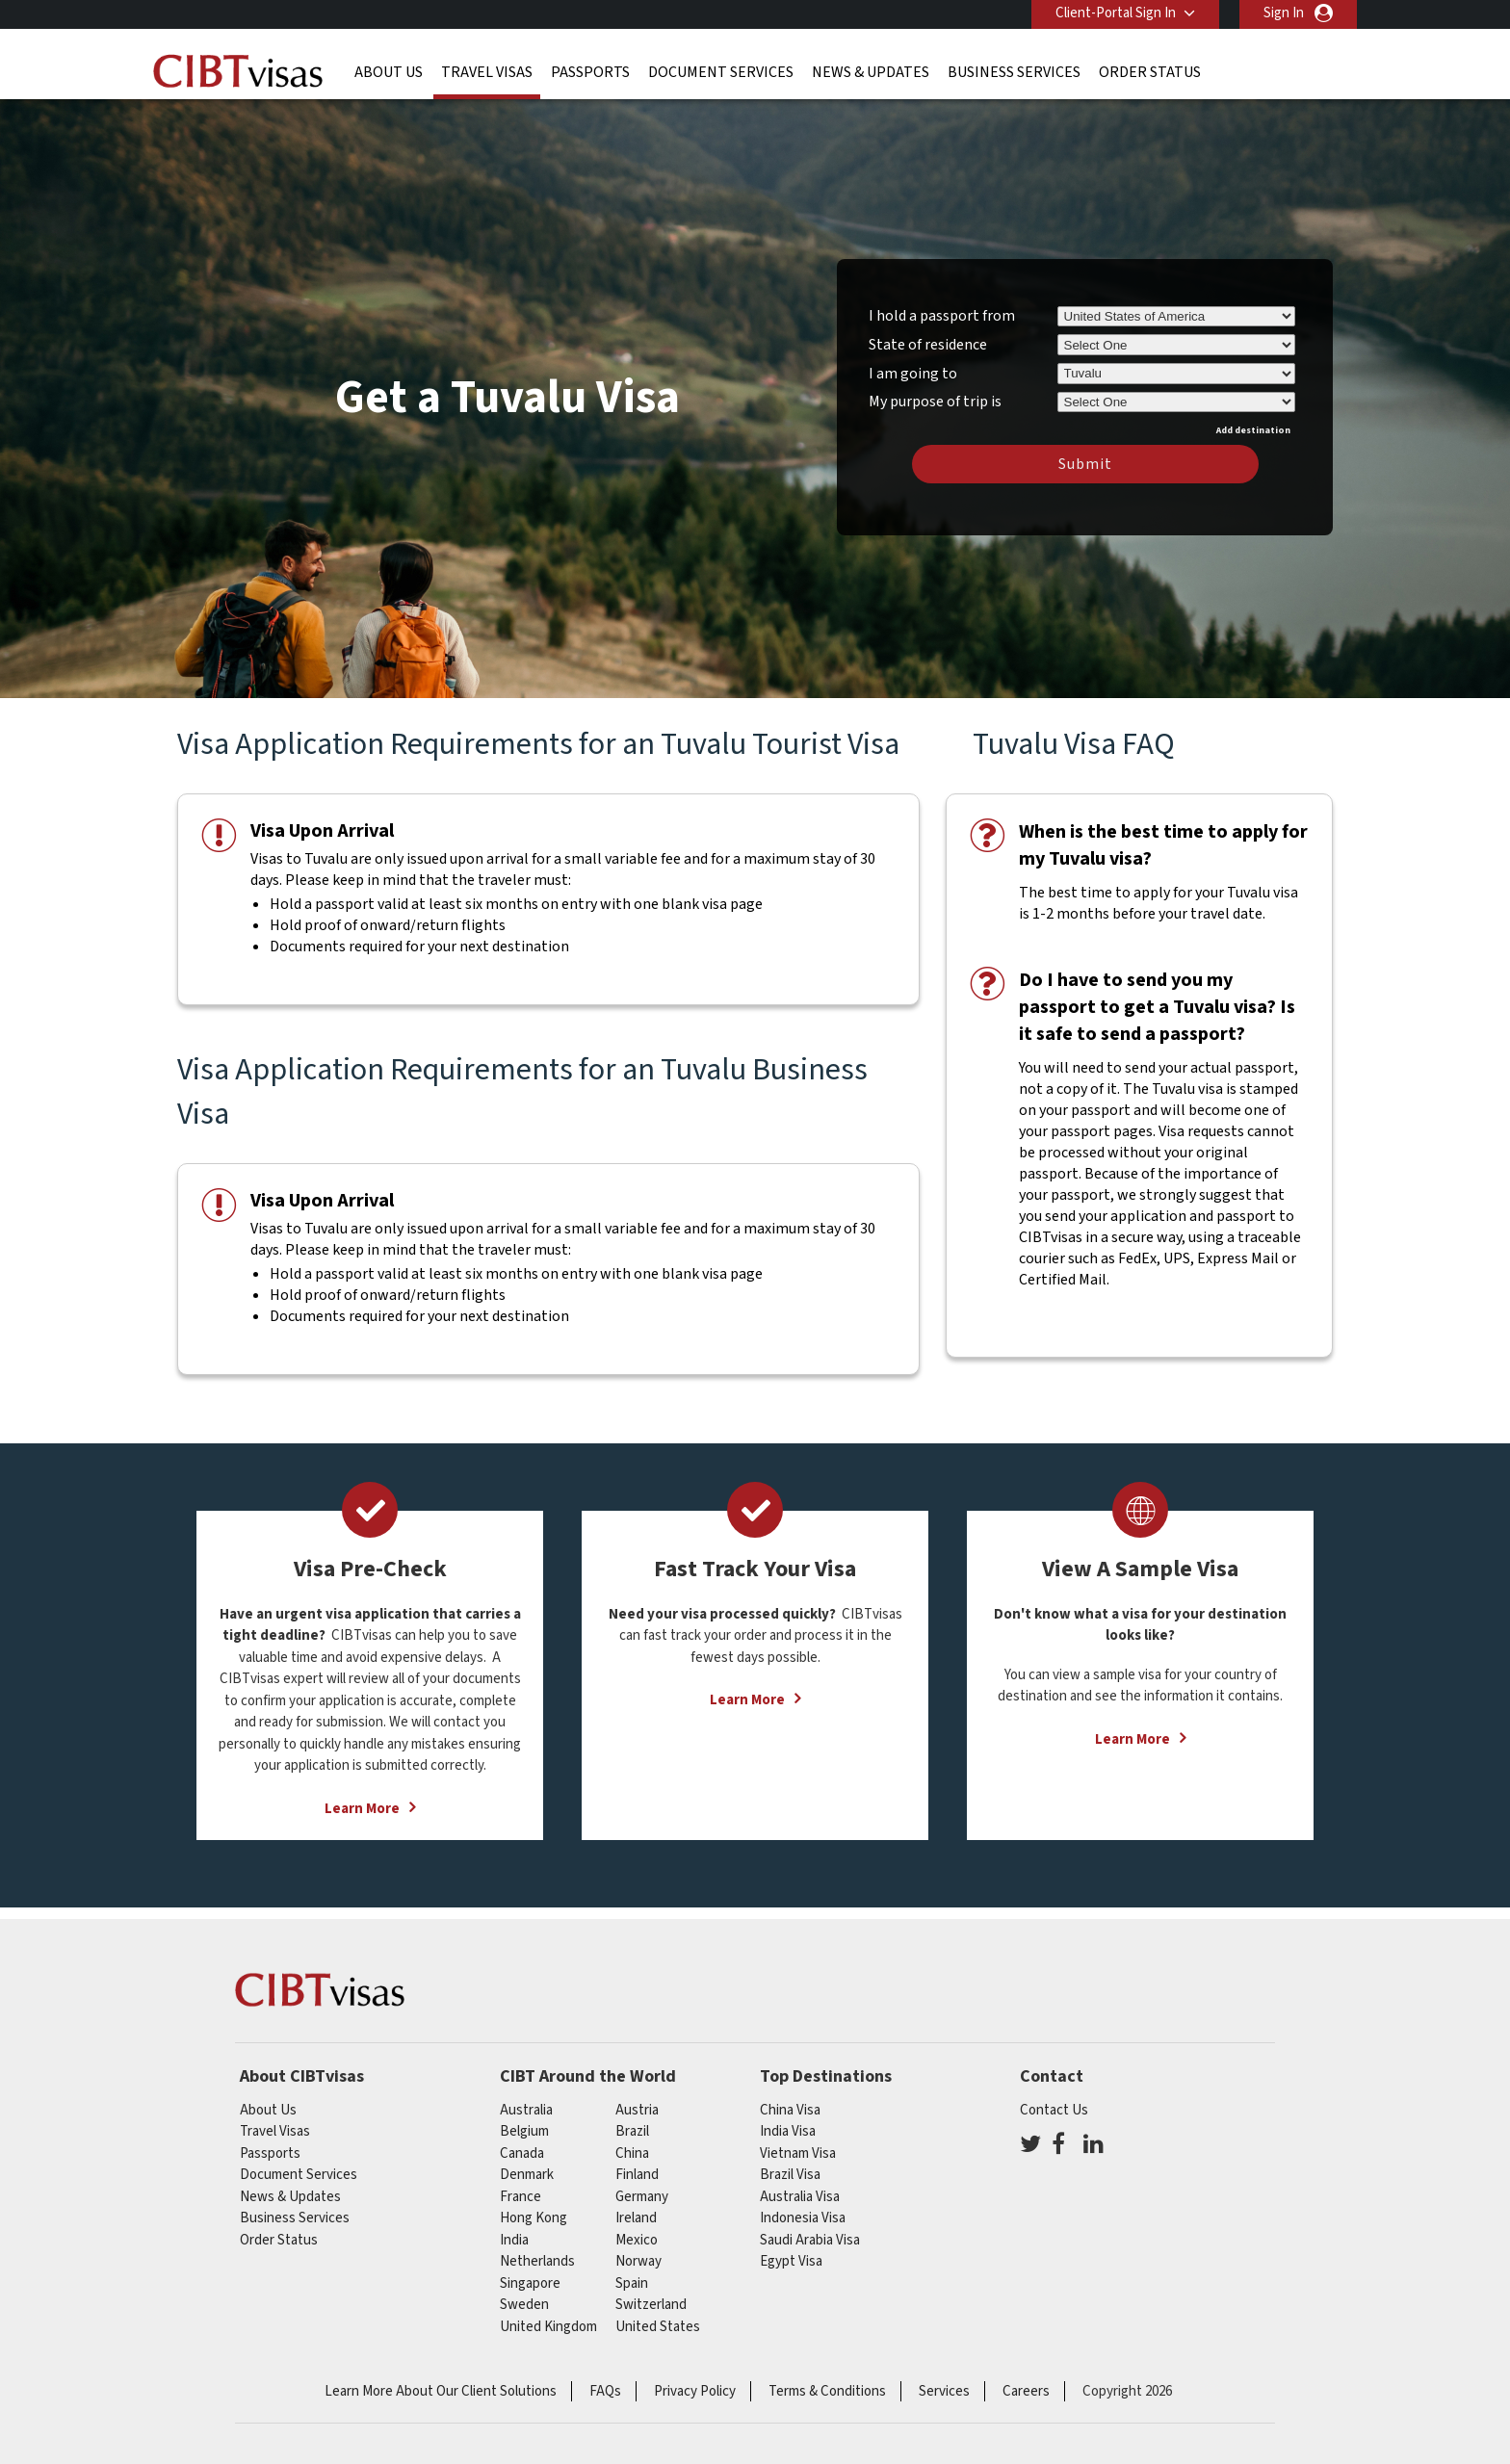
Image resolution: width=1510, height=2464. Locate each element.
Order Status (1150, 72)
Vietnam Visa (798, 2153)
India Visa (788, 2131)
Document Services (721, 72)
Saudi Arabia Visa (810, 2240)
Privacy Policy (695, 2391)
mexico (636, 2240)
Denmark (527, 2175)
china (632, 2153)
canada (522, 2153)
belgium (524, 2131)
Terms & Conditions (827, 2391)
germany (641, 2197)
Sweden (524, 2305)
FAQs (605, 2391)
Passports (590, 72)
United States (657, 2327)
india (514, 2240)
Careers (1026, 2391)
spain (631, 2283)
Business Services (1014, 72)
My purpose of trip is (935, 398)
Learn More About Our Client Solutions (441, 2391)
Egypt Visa (791, 2261)
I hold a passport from (942, 315)
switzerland (651, 2305)
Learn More (362, 1809)
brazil (632, 2131)
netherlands (537, 2261)
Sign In (1283, 13)
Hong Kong (533, 2218)
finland (637, 2175)
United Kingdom (548, 2327)
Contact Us (1054, 2110)
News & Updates (870, 72)
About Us (388, 72)
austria (637, 2110)
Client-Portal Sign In (1115, 13)
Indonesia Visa (803, 2218)
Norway (638, 2261)
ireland (636, 2218)
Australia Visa (800, 2197)
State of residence (928, 344)
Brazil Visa (790, 2175)
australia (526, 2110)
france (520, 2197)
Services (944, 2391)
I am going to (913, 373)
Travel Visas (487, 72)
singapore (530, 2283)
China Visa (790, 2110)
